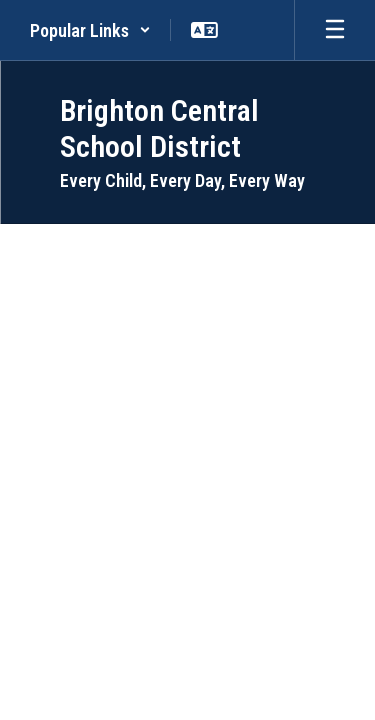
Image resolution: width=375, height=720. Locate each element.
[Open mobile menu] (335, 30)
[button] (90, 30)
